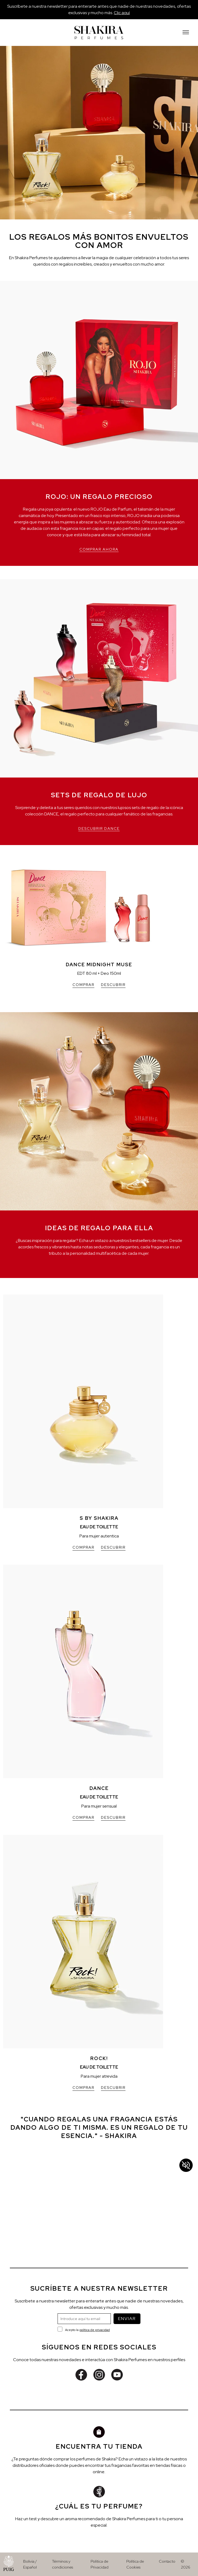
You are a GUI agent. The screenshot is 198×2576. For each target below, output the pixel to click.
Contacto (167, 2561)
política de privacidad (94, 2330)
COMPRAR (83, 984)
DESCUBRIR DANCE (99, 828)
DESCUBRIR (113, 984)
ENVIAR (127, 2318)
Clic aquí (122, 12)
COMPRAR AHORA (99, 549)
